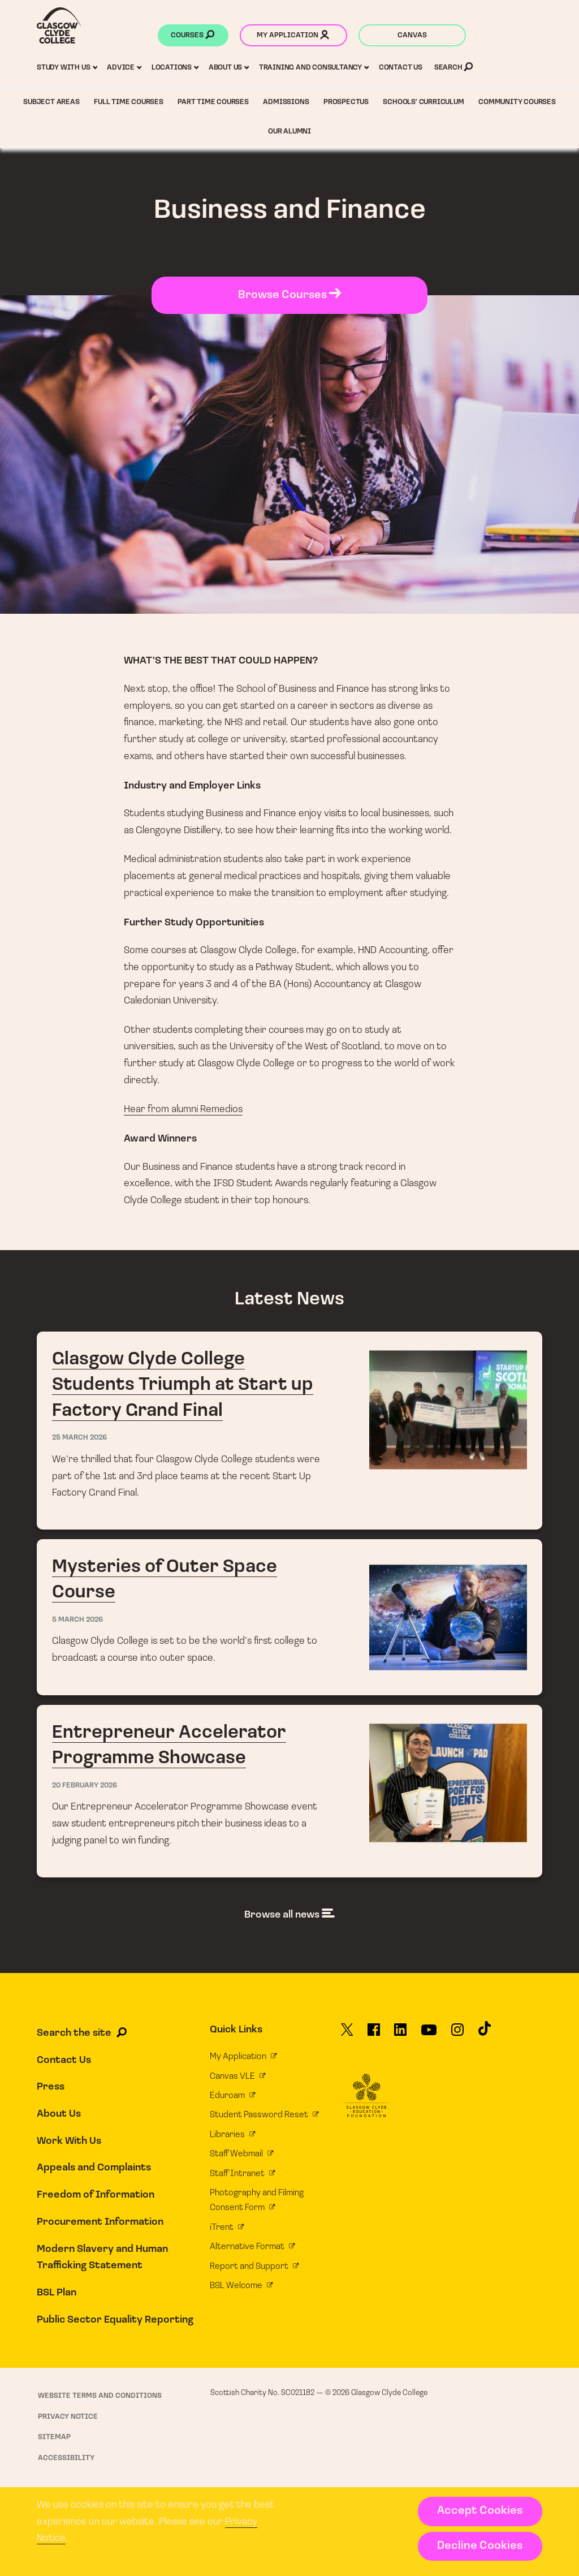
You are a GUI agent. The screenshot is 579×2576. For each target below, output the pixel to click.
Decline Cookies (479, 2546)
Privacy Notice (68, 2416)
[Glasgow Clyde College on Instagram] (457, 2033)
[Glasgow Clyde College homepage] (59, 25)
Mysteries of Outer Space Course (289, 1617)
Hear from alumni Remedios (183, 1109)
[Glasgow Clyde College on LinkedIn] (400, 2033)
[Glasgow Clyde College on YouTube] (429, 2034)
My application (293, 36)
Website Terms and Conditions (100, 2396)
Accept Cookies (479, 2511)
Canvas (412, 35)
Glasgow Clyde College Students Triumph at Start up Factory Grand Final (289, 1431)
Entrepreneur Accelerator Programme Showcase (289, 1791)
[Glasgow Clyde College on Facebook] (374, 2033)
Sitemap (54, 2437)
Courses (192, 36)
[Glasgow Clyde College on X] (347, 2033)
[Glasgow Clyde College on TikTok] (484, 2032)
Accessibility (66, 2458)
